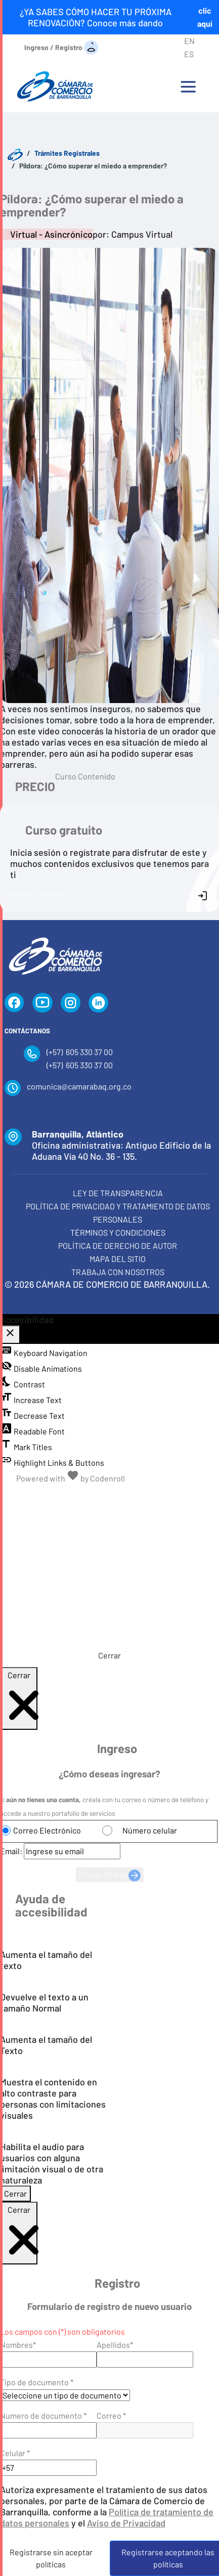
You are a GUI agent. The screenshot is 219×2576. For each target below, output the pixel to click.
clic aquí (204, 17)
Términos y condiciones (117, 1232)
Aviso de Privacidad (126, 2522)
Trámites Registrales (67, 153)
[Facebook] (14, 1003)
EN (189, 41)
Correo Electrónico (47, 1830)
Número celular (149, 1830)
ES (189, 54)
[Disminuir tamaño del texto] (64, 1496)
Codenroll (107, 1478)
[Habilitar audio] (155, 1496)
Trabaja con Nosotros (117, 1272)
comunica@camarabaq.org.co (79, 1086)
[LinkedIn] (99, 1003)
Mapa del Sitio (118, 1258)
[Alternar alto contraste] (132, 1496)
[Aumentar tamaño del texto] (109, 1496)
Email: (11, 1851)
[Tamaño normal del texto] (86, 1496)
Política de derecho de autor (117, 1245)
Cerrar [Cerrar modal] (15, 2193)
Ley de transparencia (118, 1193)
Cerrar (109, 1655)
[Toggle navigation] (188, 86)
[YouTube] (42, 1003)
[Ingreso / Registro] (61, 47)
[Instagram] (70, 1003)
